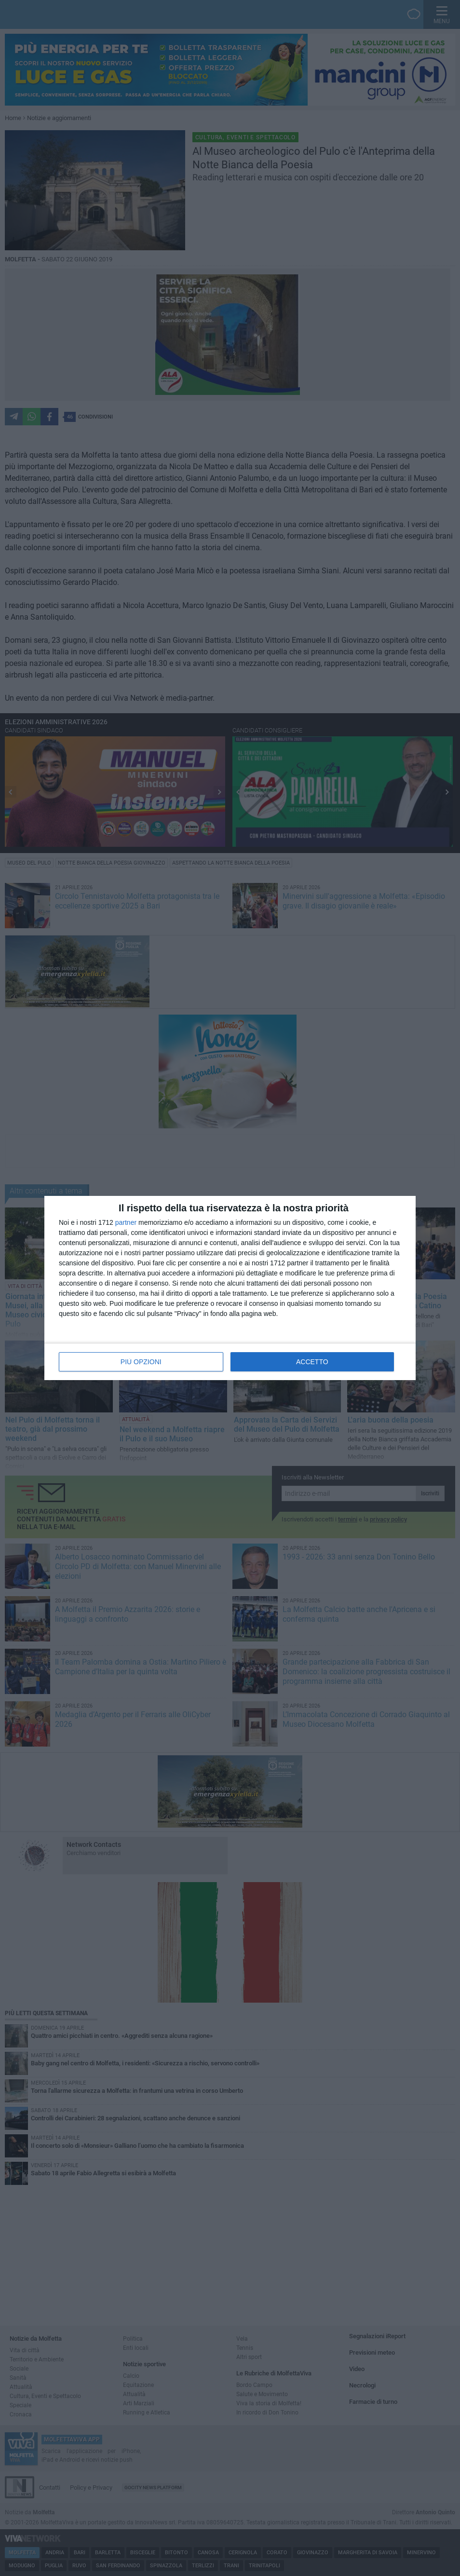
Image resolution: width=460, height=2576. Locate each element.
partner (125, 1222)
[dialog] (230, 1288)
